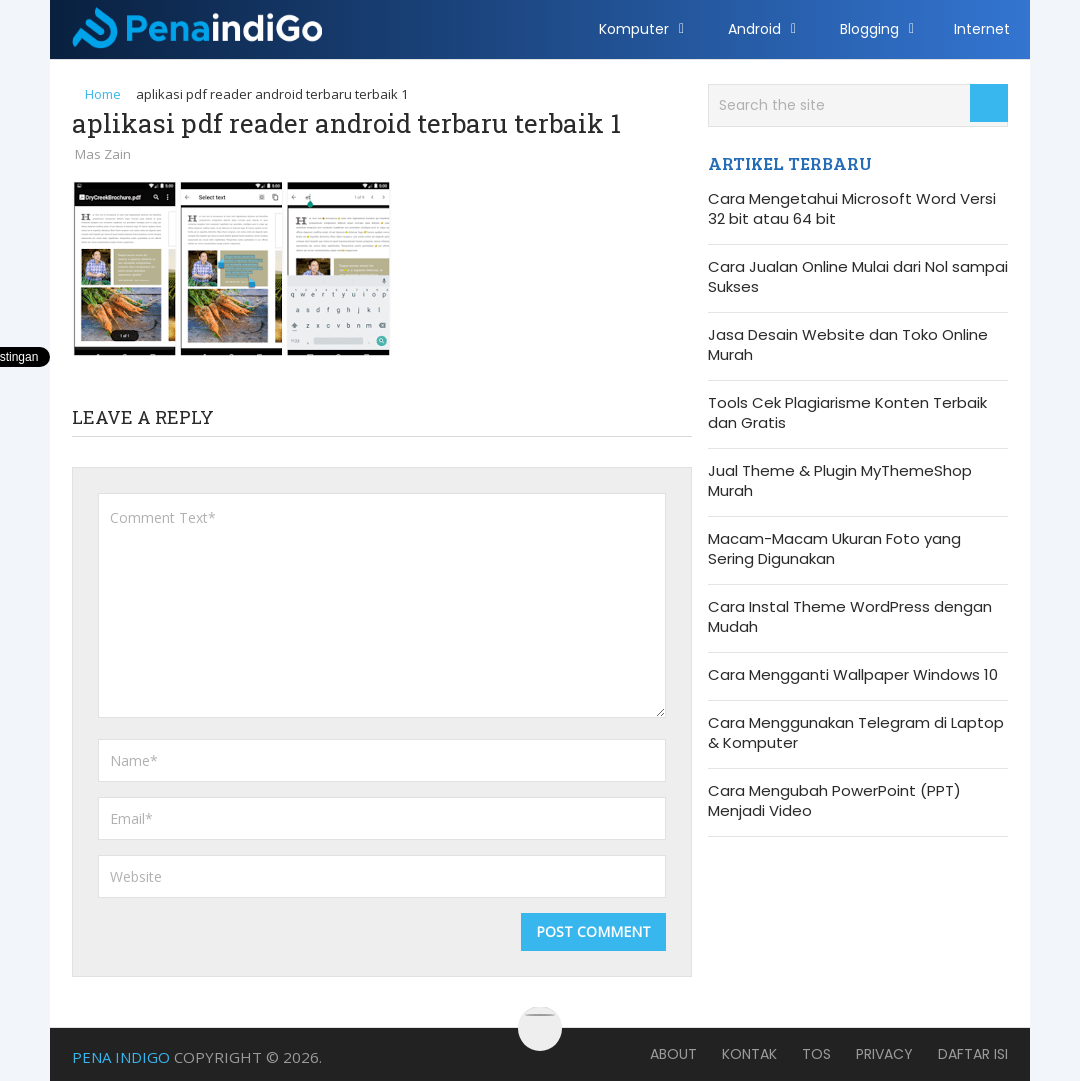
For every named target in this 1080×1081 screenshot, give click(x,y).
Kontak (749, 1054)
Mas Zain (103, 154)
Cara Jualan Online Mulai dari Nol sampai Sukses (858, 277)
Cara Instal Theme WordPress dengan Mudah (850, 617)
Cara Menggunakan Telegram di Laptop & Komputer (856, 733)
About (673, 1054)
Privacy (884, 1054)
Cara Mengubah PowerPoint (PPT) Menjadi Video (834, 801)
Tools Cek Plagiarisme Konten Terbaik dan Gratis (847, 413)
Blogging (869, 29)
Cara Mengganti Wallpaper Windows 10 (853, 675)
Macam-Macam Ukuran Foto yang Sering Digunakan (834, 549)
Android (754, 29)
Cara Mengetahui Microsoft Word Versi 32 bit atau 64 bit (852, 209)
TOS (816, 1054)
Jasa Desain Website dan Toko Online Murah (848, 345)
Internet (982, 29)
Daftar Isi (973, 1054)
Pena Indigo (121, 1057)
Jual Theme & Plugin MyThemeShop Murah (840, 481)
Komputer (634, 29)
